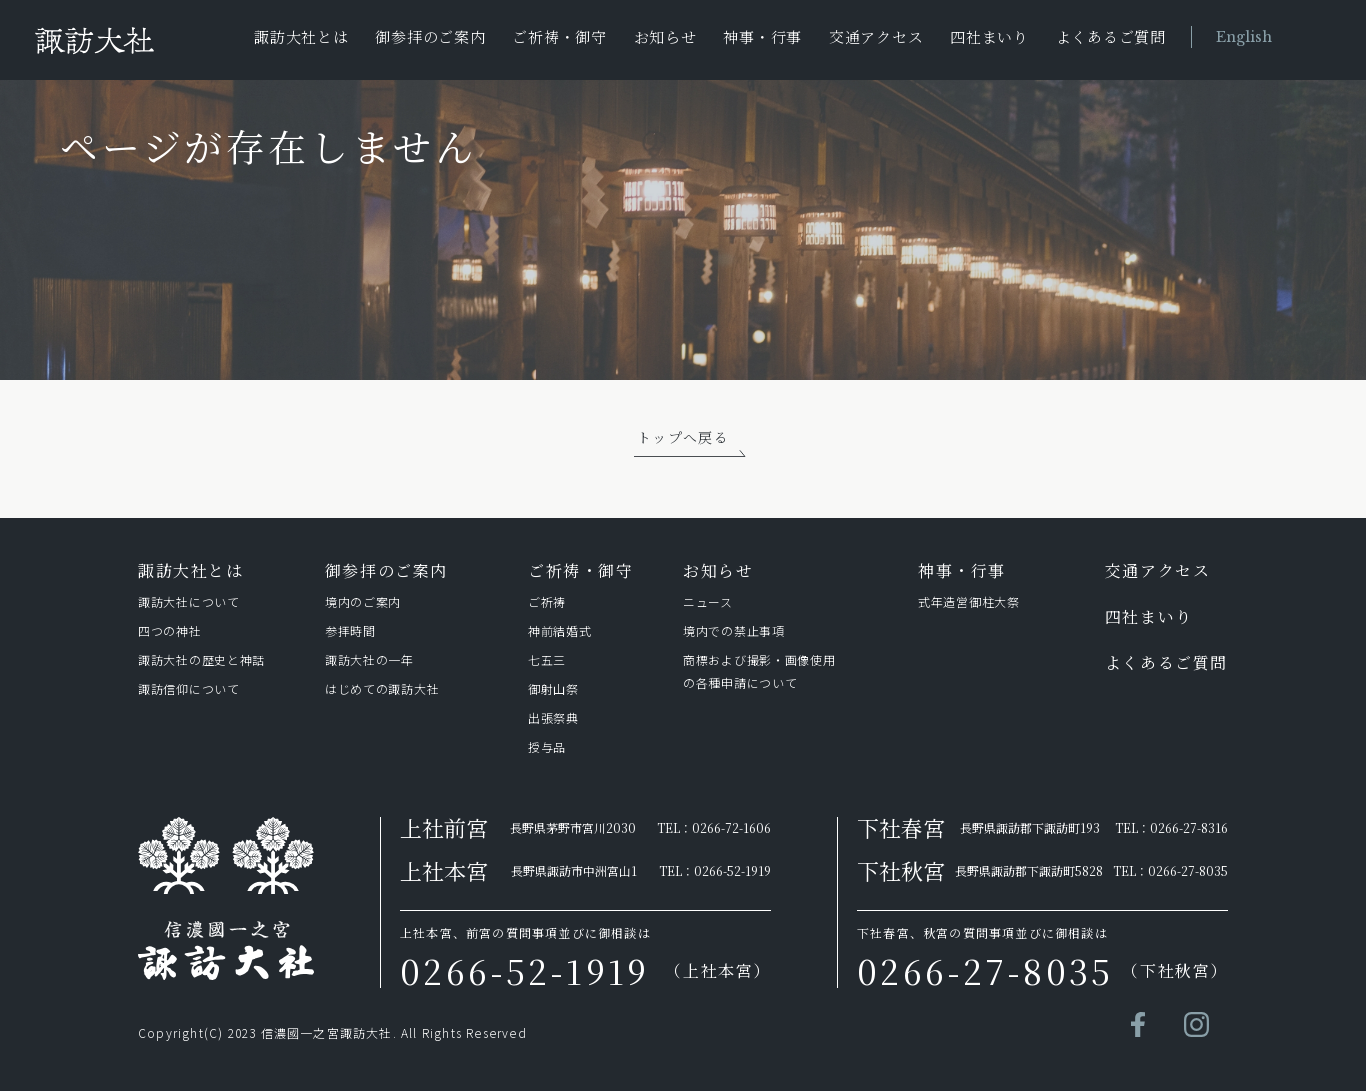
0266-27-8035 (1188, 870)
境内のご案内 (363, 601)
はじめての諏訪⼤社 (382, 688)
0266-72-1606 (731, 827)
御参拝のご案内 (430, 36)
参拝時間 (350, 630)
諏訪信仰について (189, 688)
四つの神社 (170, 630)
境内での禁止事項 (734, 630)
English (1244, 37)
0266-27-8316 (1189, 827)
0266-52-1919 (732, 870)
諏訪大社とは (301, 36)
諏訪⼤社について (189, 601)
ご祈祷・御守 (559, 36)
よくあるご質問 (1111, 36)
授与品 (547, 746)
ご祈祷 (547, 601)
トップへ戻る (683, 437)
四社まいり (989, 36)
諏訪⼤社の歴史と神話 (201, 659)
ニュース (708, 601)
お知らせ (665, 36)
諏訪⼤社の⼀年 (373, 659)
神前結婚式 (560, 630)
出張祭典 (553, 717)
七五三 (547, 659)
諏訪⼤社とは (191, 570)
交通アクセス (876, 36)
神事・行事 (762, 36)
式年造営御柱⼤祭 (969, 601)
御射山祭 (553, 688)
